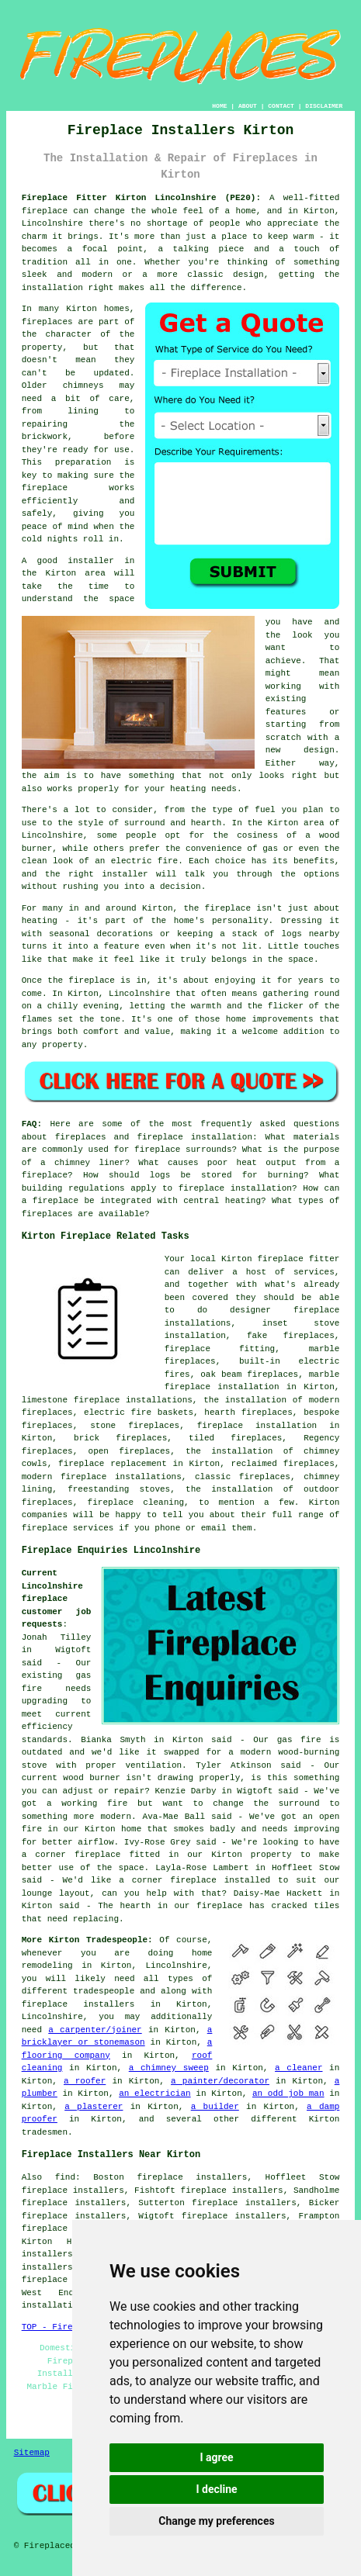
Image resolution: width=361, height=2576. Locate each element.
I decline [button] (216, 2489)
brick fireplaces (120, 1438)
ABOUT (247, 105)
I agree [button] (216, 2457)
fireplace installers (78, 2004)
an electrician (154, 2093)
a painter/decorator (220, 2081)
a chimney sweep (169, 2068)
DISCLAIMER (323, 105)
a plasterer (93, 2106)
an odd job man (288, 2093)
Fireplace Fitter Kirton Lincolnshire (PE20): (141, 197)
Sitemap (32, 2452)
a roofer (85, 2081)
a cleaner (298, 2068)
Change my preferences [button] (216, 2521)
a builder (215, 2106)
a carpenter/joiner (94, 2030)
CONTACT (281, 105)
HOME (219, 105)
